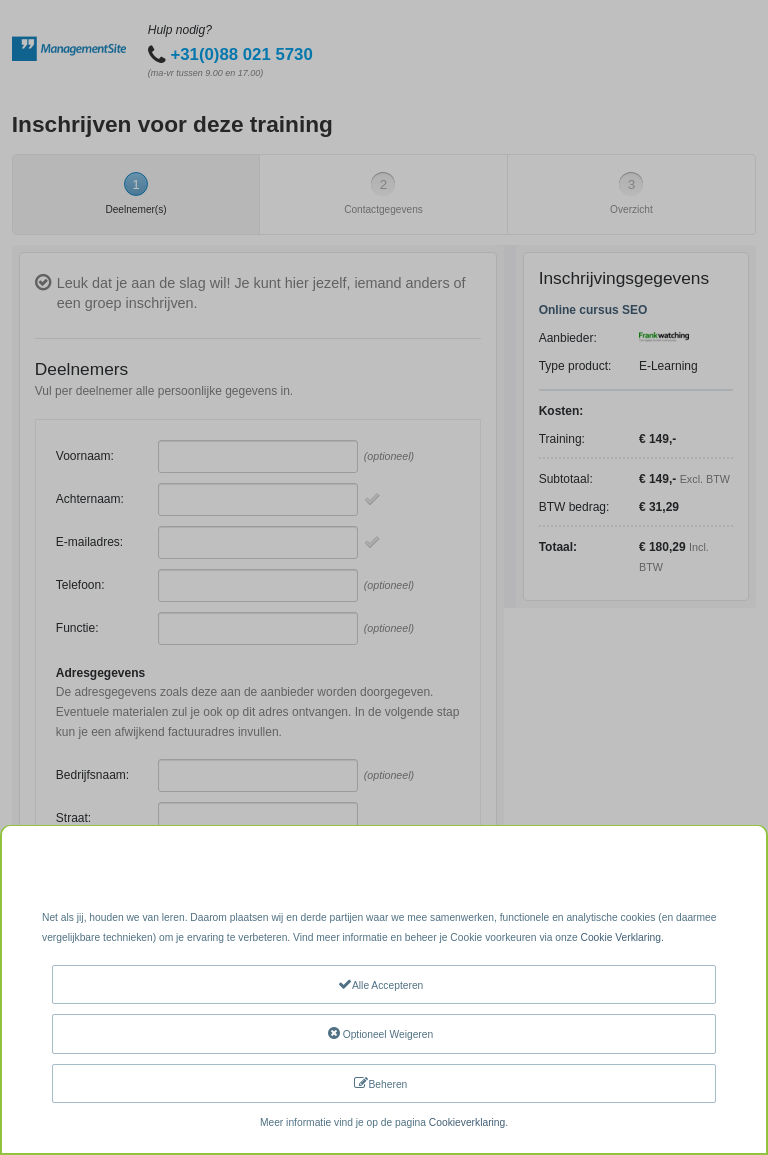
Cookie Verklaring (620, 937)
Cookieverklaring (467, 1122)
